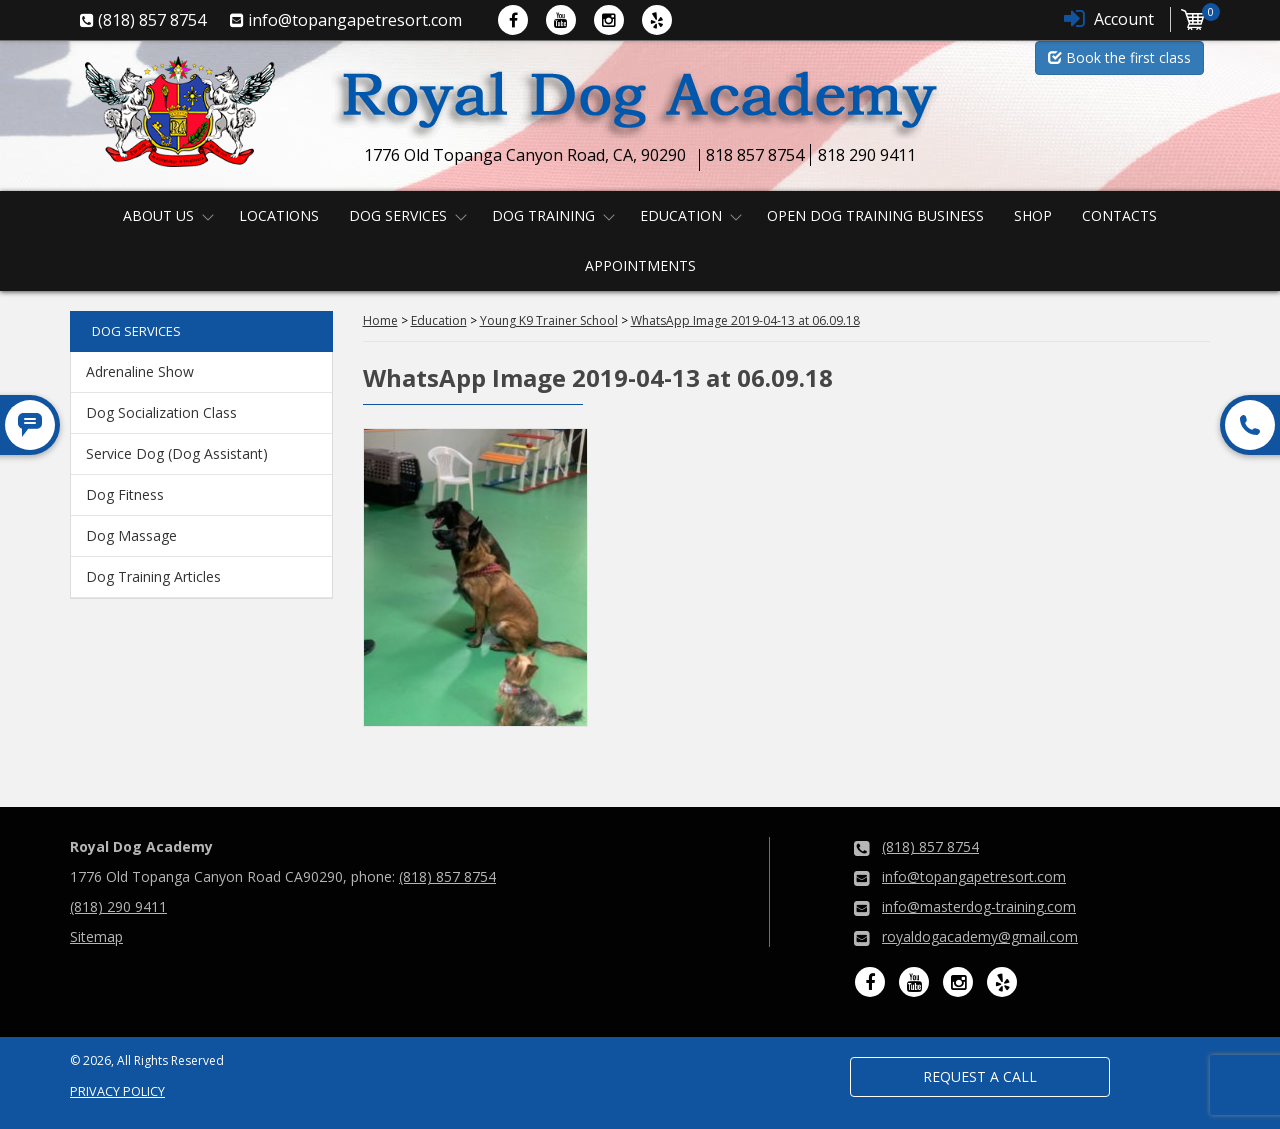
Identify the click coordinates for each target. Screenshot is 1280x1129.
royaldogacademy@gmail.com (980, 936)
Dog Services (398, 215)
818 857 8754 (755, 155)
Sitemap (96, 936)
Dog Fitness (125, 494)
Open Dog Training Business (875, 215)
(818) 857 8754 (447, 876)
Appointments (640, 265)
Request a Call (980, 1076)
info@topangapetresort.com (974, 876)
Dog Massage (131, 535)
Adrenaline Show (140, 371)
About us (158, 215)
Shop (1033, 215)
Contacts (1119, 215)
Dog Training (543, 215)
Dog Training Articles (153, 576)
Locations (279, 215)
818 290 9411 (867, 155)
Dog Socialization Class (161, 412)
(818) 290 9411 (118, 906)
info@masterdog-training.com (979, 906)
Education (681, 215)
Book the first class (1119, 57)
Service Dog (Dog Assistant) (177, 453)
